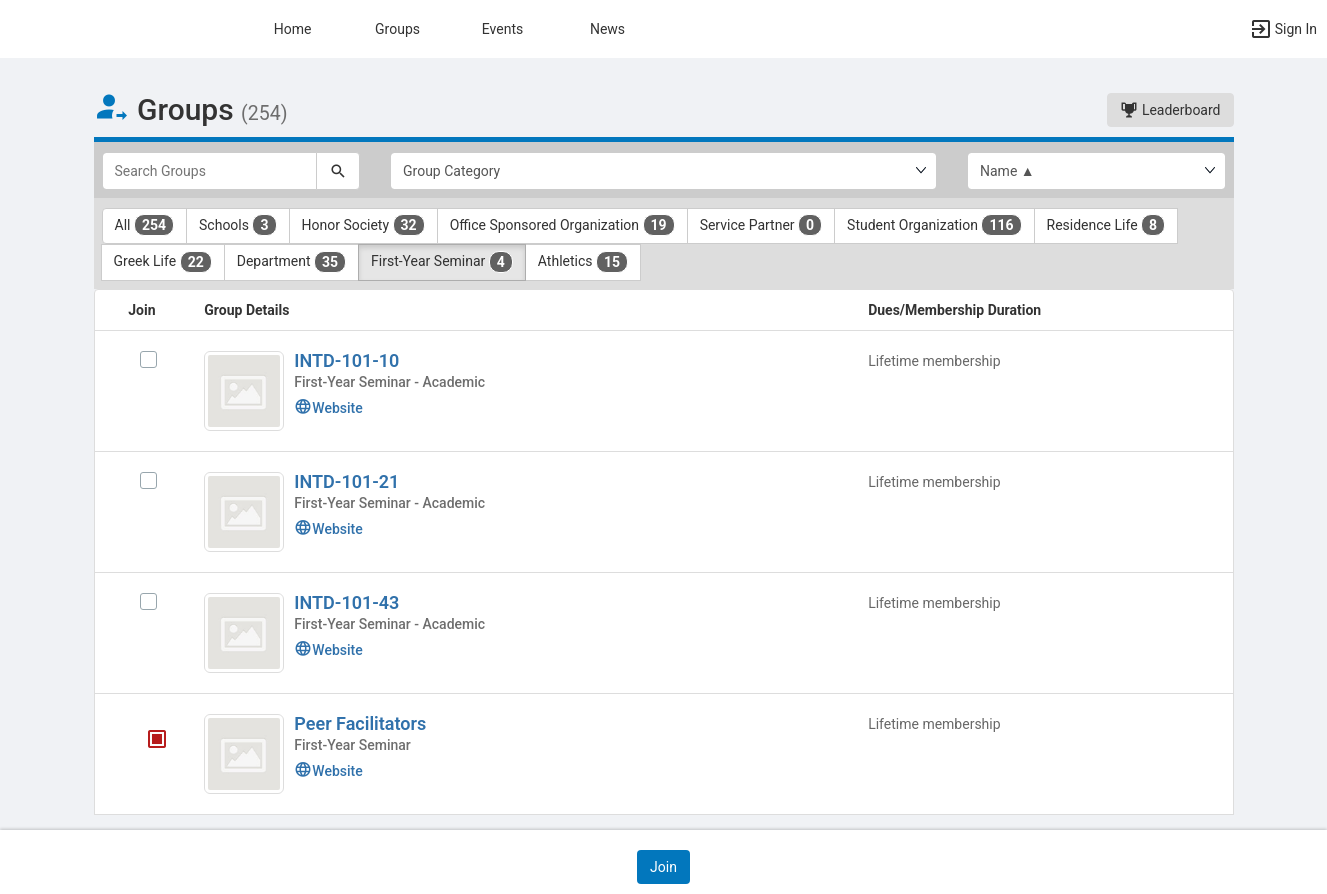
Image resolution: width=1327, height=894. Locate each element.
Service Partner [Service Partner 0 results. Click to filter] (761, 225)
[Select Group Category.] (663, 171)
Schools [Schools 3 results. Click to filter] (237, 225)
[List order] (1096, 171)
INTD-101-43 (346, 602)
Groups (397, 29)
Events (502, 29)
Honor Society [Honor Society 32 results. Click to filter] (363, 225)
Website (328, 408)
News (607, 29)
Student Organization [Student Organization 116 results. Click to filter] (934, 225)
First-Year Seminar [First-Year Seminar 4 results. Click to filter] (442, 262)
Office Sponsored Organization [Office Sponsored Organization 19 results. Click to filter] (562, 225)
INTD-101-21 (346, 481)
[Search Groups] (210, 171)
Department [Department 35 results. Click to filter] (291, 262)
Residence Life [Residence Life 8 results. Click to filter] (1106, 225)
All (145, 225)
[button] (1283, 29)
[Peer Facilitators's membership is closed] (146, 741)
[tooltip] (157, 741)
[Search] (338, 171)
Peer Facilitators (360, 723)
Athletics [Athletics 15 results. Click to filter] (583, 262)
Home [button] (293, 29)
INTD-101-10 (346, 360)
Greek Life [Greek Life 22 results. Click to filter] (163, 262)
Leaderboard (1170, 110)
